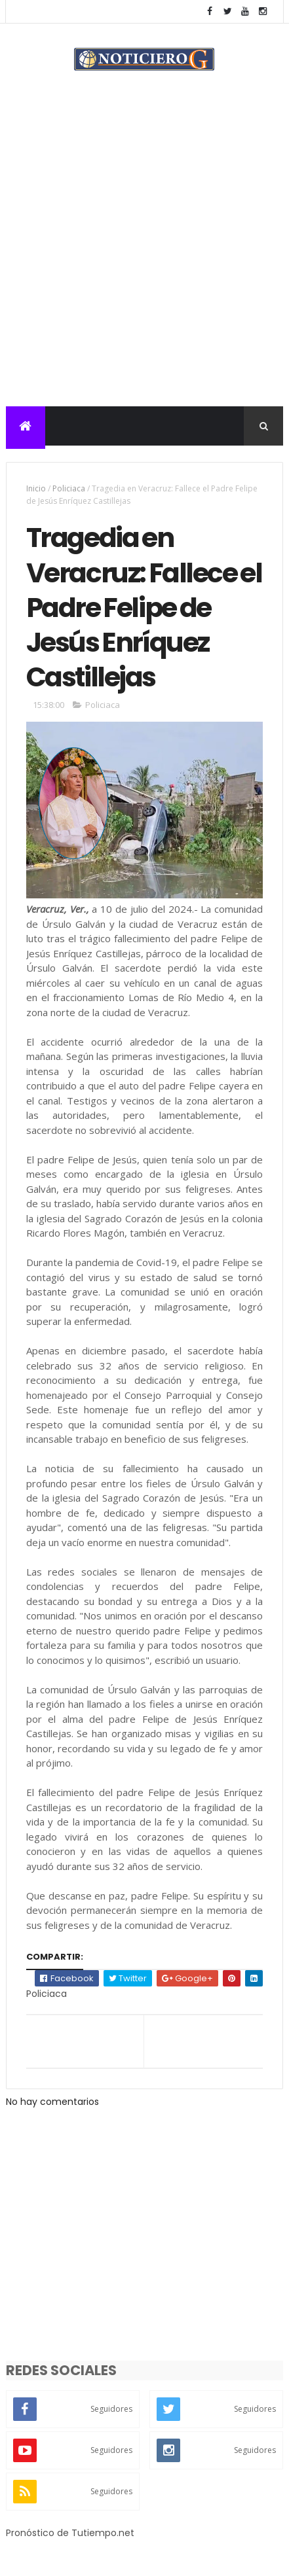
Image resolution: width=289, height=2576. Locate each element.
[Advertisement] (144, 255)
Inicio (36, 488)
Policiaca (68, 488)
